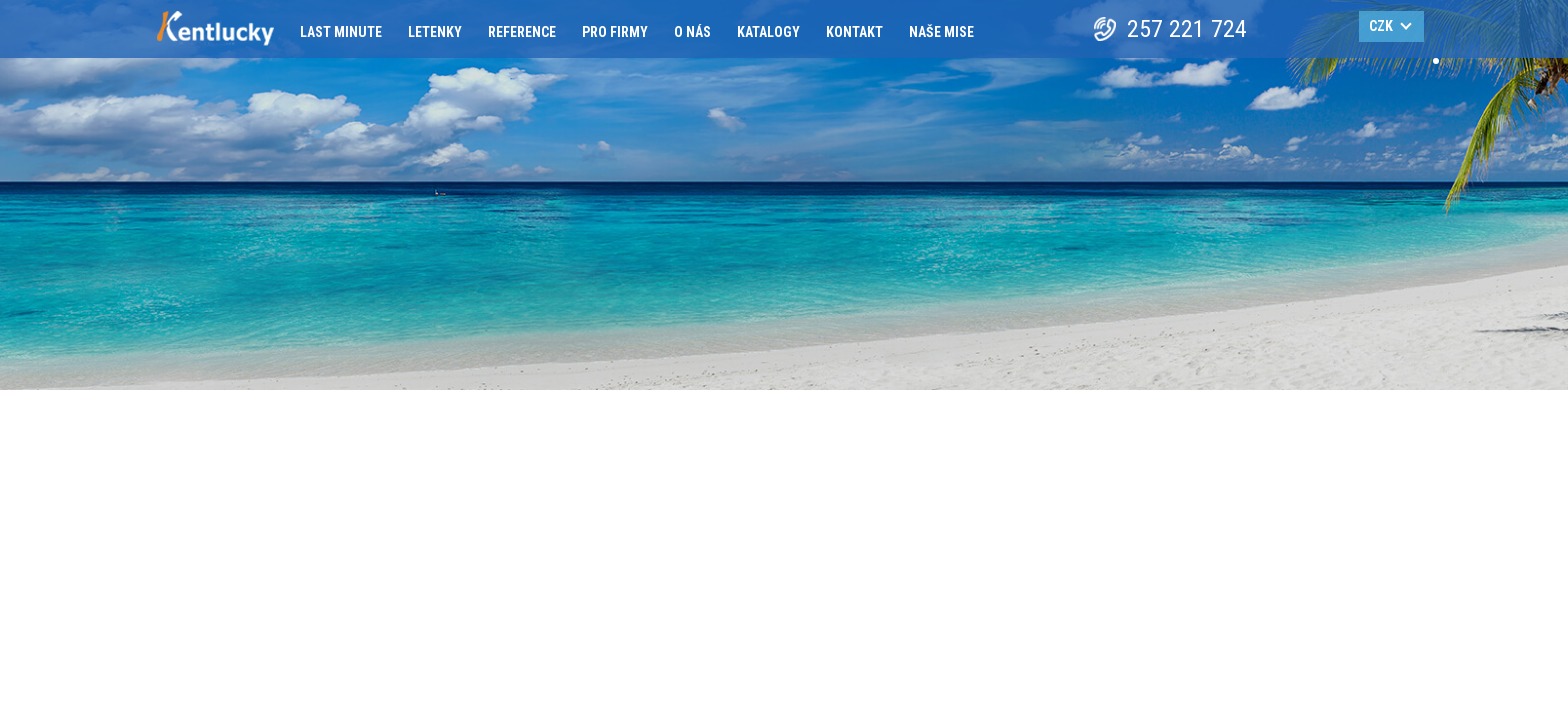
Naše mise (941, 32)
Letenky (435, 32)
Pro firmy (615, 32)
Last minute (341, 32)
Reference (522, 32)
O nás (692, 32)
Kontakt (854, 32)
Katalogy (768, 32)
